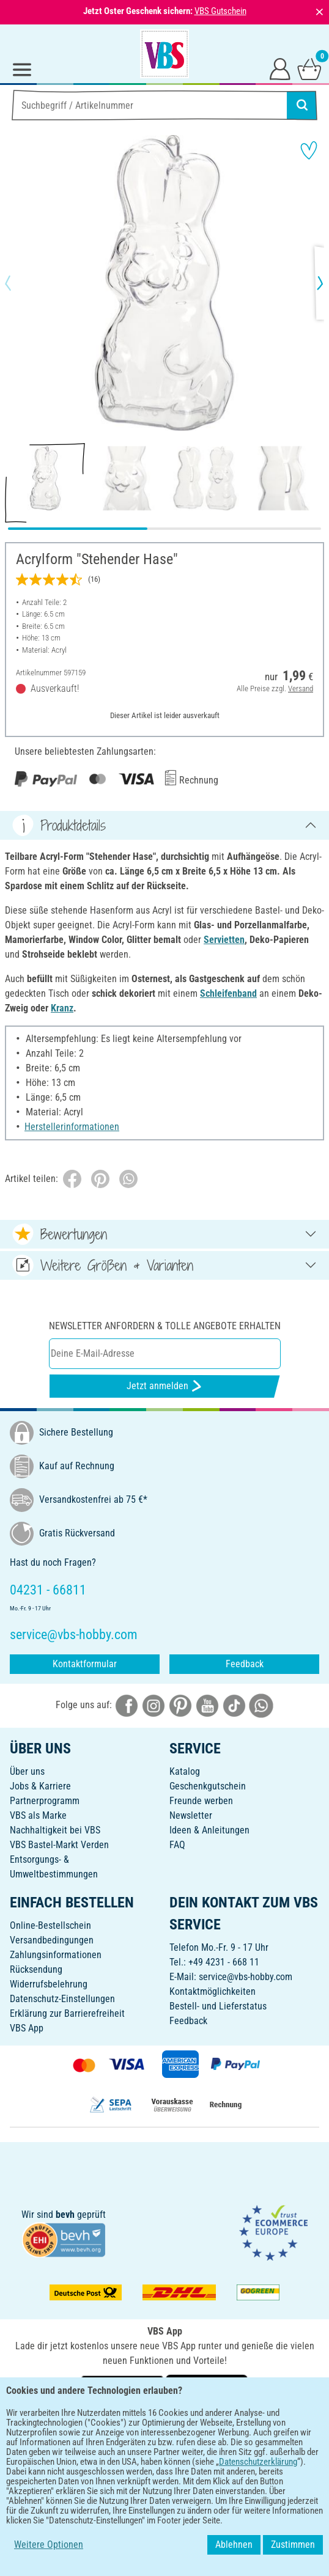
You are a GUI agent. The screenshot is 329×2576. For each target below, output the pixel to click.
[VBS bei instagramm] (153, 1705)
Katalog (184, 1771)
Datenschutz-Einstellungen (62, 1999)
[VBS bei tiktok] (234, 1705)
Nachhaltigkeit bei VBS (55, 1830)
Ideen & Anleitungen (209, 1830)
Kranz (62, 1008)
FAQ (177, 1845)
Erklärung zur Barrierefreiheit (67, 2013)
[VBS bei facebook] (126, 1705)
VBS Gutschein (220, 11)
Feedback (245, 1664)
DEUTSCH (164, 2427)
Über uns (27, 1771)
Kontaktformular (85, 1664)
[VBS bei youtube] (207, 1705)
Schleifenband (228, 993)
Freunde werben (201, 1801)
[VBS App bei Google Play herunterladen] (123, 2387)
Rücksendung (36, 1969)
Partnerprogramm (44, 1801)
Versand (300, 688)
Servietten (224, 939)
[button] (18, 283)
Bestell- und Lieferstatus (218, 2006)
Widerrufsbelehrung (48, 1984)
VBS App (26, 2028)
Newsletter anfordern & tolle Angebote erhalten (165, 1326)
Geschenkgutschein (207, 1786)
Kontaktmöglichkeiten (212, 1991)
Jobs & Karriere (40, 1786)
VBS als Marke (38, 1815)
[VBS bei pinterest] (180, 1705)
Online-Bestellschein (50, 1925)
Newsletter (190, 1815)
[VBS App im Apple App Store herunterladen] (207, 2387)
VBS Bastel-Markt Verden (59, 1845)
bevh (65, 2214)
